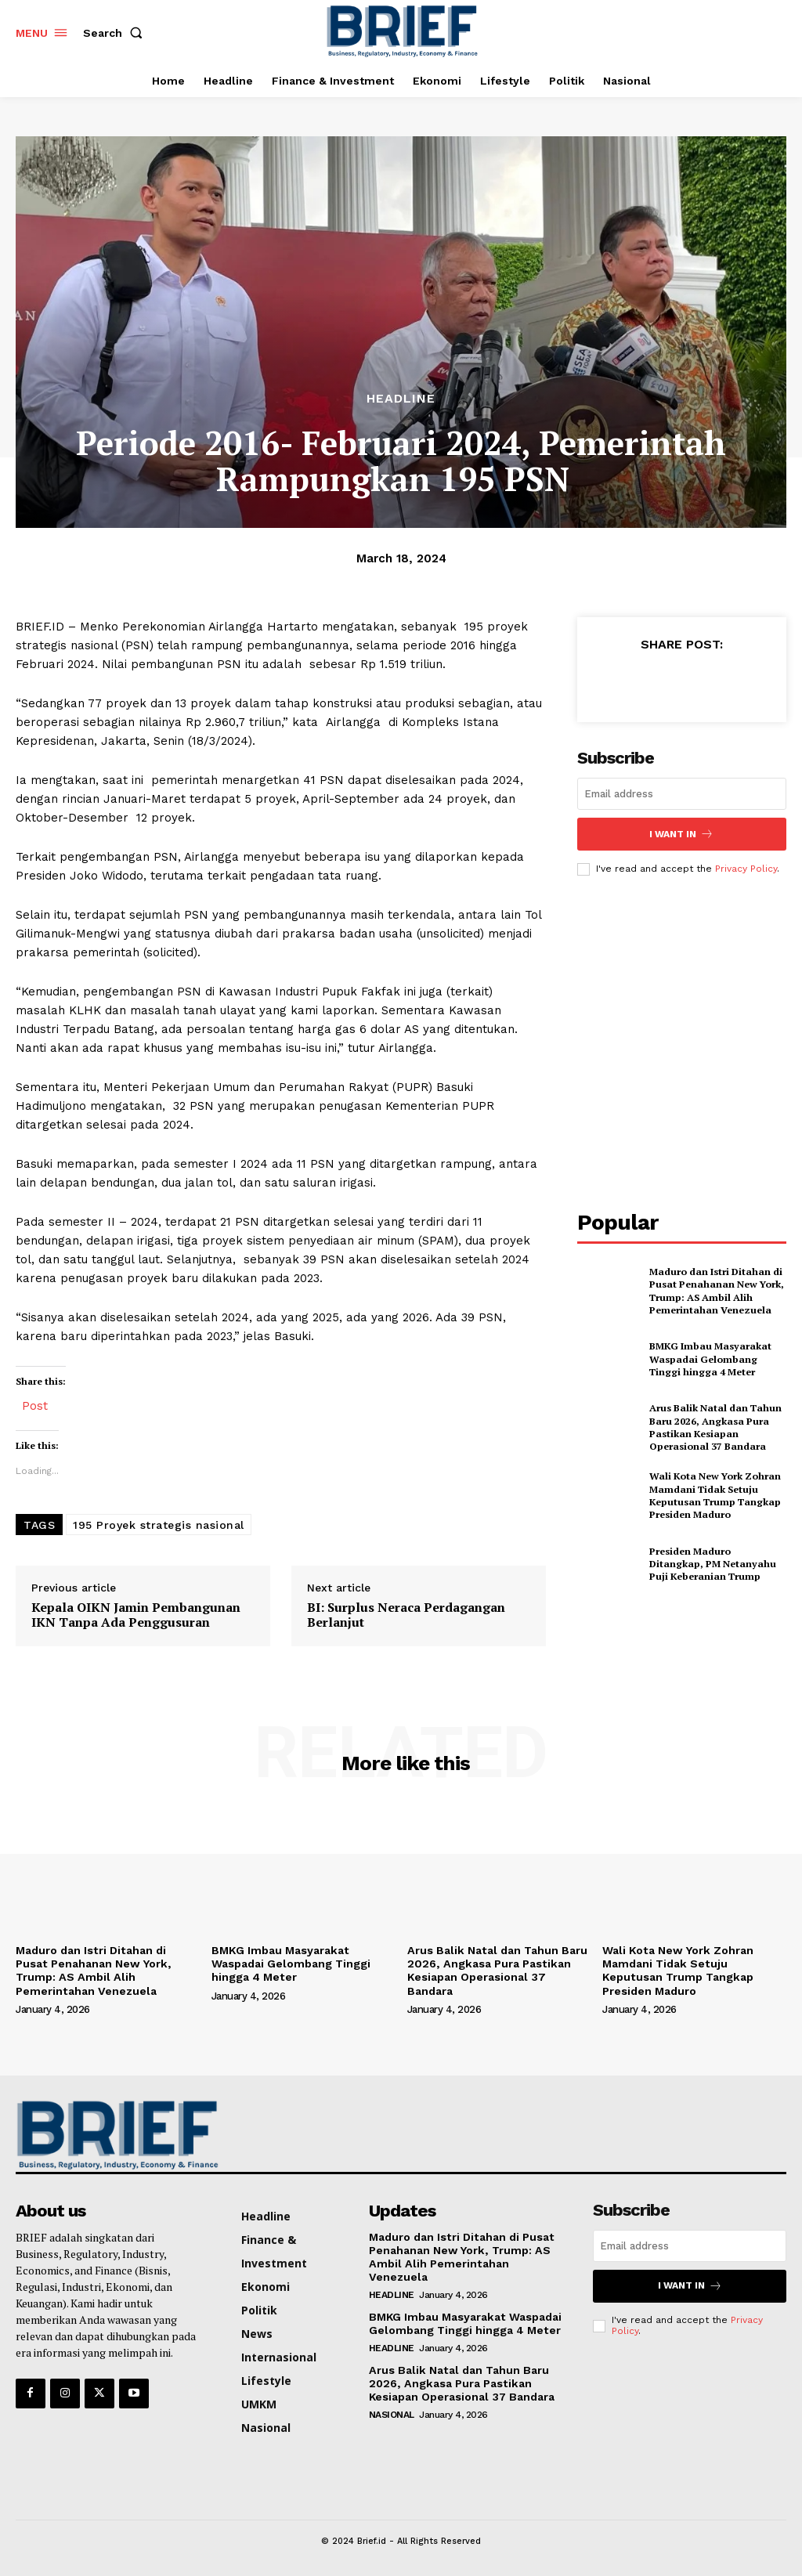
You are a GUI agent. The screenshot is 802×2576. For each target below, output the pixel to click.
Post (35, 1405)
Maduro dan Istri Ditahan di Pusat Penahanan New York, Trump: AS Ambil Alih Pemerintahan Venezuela (714, 1290)
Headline (401, 398)
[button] (116, 32)
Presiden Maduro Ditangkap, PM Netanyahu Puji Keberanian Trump (716, 1563)
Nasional (391, 2411)
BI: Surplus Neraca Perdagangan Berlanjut (406, 1615)
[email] (681, 794)
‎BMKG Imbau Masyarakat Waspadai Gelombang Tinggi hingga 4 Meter (717, 1358)
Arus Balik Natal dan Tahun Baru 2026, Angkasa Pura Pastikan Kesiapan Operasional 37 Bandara (713, 1427)
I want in (681, 833)
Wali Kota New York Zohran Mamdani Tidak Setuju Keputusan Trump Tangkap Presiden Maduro (712, 1495)
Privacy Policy (746, 867)
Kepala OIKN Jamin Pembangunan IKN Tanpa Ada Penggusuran (135, 1615)
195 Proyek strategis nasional (158, 1525)
